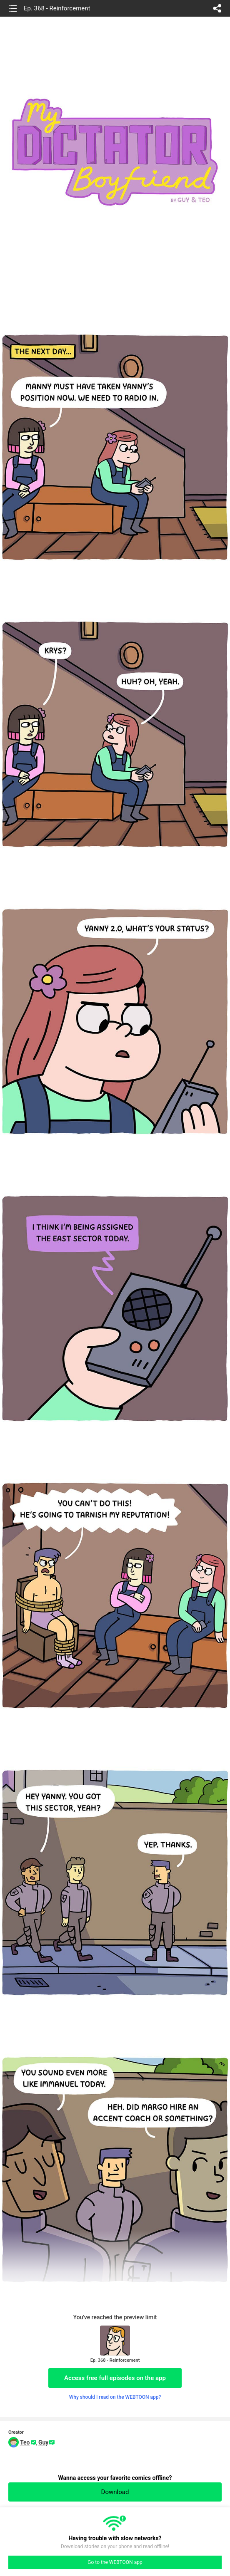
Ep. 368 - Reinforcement (57, 8)
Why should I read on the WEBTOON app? (115, 2397)
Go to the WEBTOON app (115, 2562)
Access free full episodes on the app (115, 2378)
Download (115, 2492)
